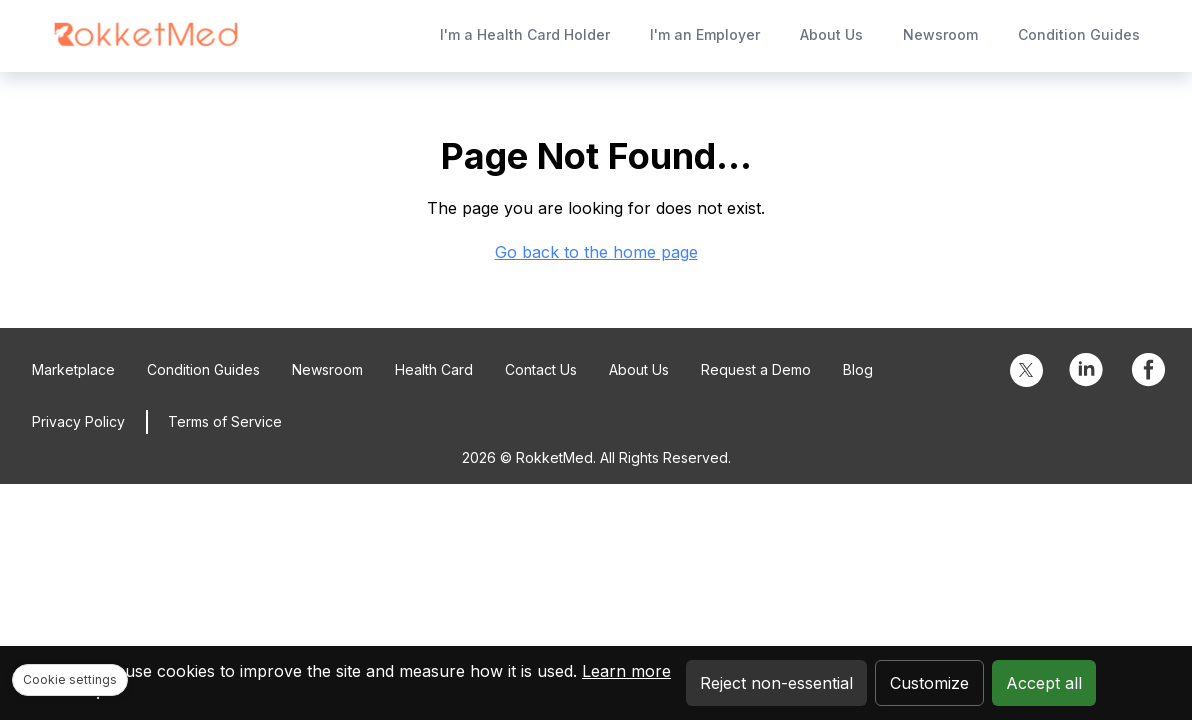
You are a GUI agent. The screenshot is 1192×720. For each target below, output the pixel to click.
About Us (831, 34)
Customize (929, 683)
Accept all (1044, 683)
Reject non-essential (776, 683)
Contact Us (541, 369)
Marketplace (73, 369)
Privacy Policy (78, 421)
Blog (858, 369)
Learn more (626, 671)
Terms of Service (225, 421)
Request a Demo (756, 369)
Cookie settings (70, 679)
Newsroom (940, 34)
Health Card (434, 369)
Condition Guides (1079, 34)
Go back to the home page (596, 252)
